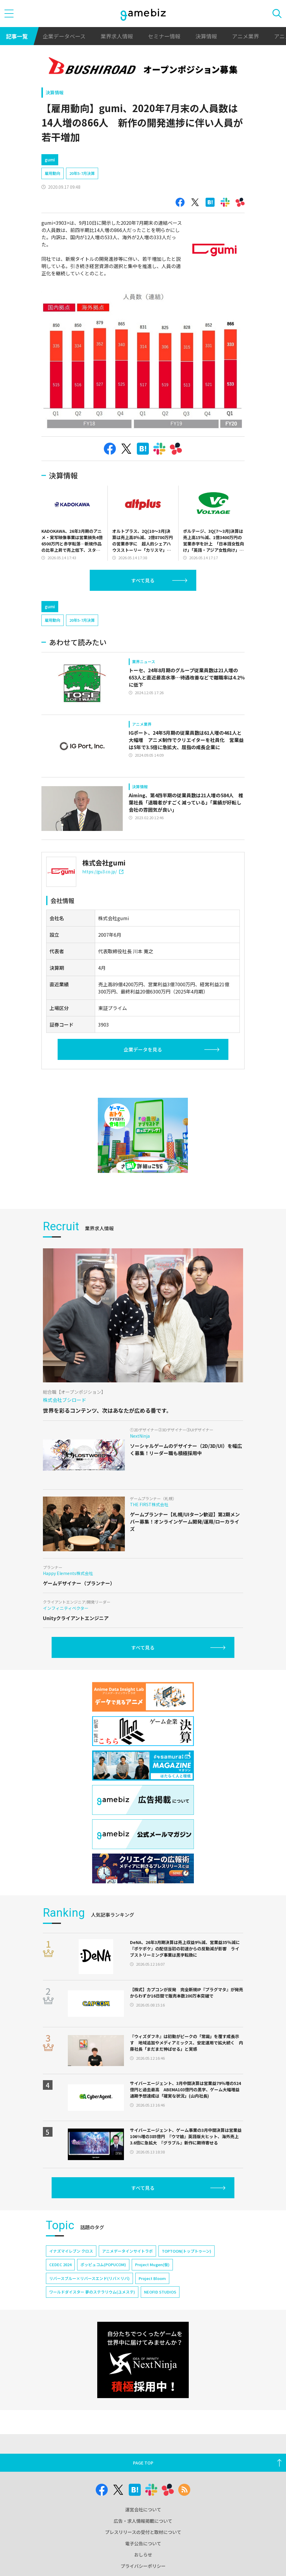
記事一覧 (17, 36)
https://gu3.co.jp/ (102, 871)
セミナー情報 (164, 36)
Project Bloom (152, 2278)
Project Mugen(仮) (152, 2264)
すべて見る (143, 580)
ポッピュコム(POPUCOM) (103, 2264)
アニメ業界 (245, 36)
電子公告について (143, 2543)
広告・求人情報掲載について (143, 2521)
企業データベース (64, 36)
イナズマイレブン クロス (71, 2251)
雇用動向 (52, 173)
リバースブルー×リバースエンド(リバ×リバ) (89, 2278)
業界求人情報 (117, 36)
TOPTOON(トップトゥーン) (186, 2251)
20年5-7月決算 (82, 173)
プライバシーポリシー (143, 2566)
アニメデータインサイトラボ (127, 2251)
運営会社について (143, 2509)
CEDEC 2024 (60, 2264)
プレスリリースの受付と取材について (143, 2532)
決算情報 (206, 36)
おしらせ (143, 2554)
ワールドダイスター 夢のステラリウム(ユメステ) (92, 2292)
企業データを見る (143, 1049)
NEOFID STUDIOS (160, 2292)
